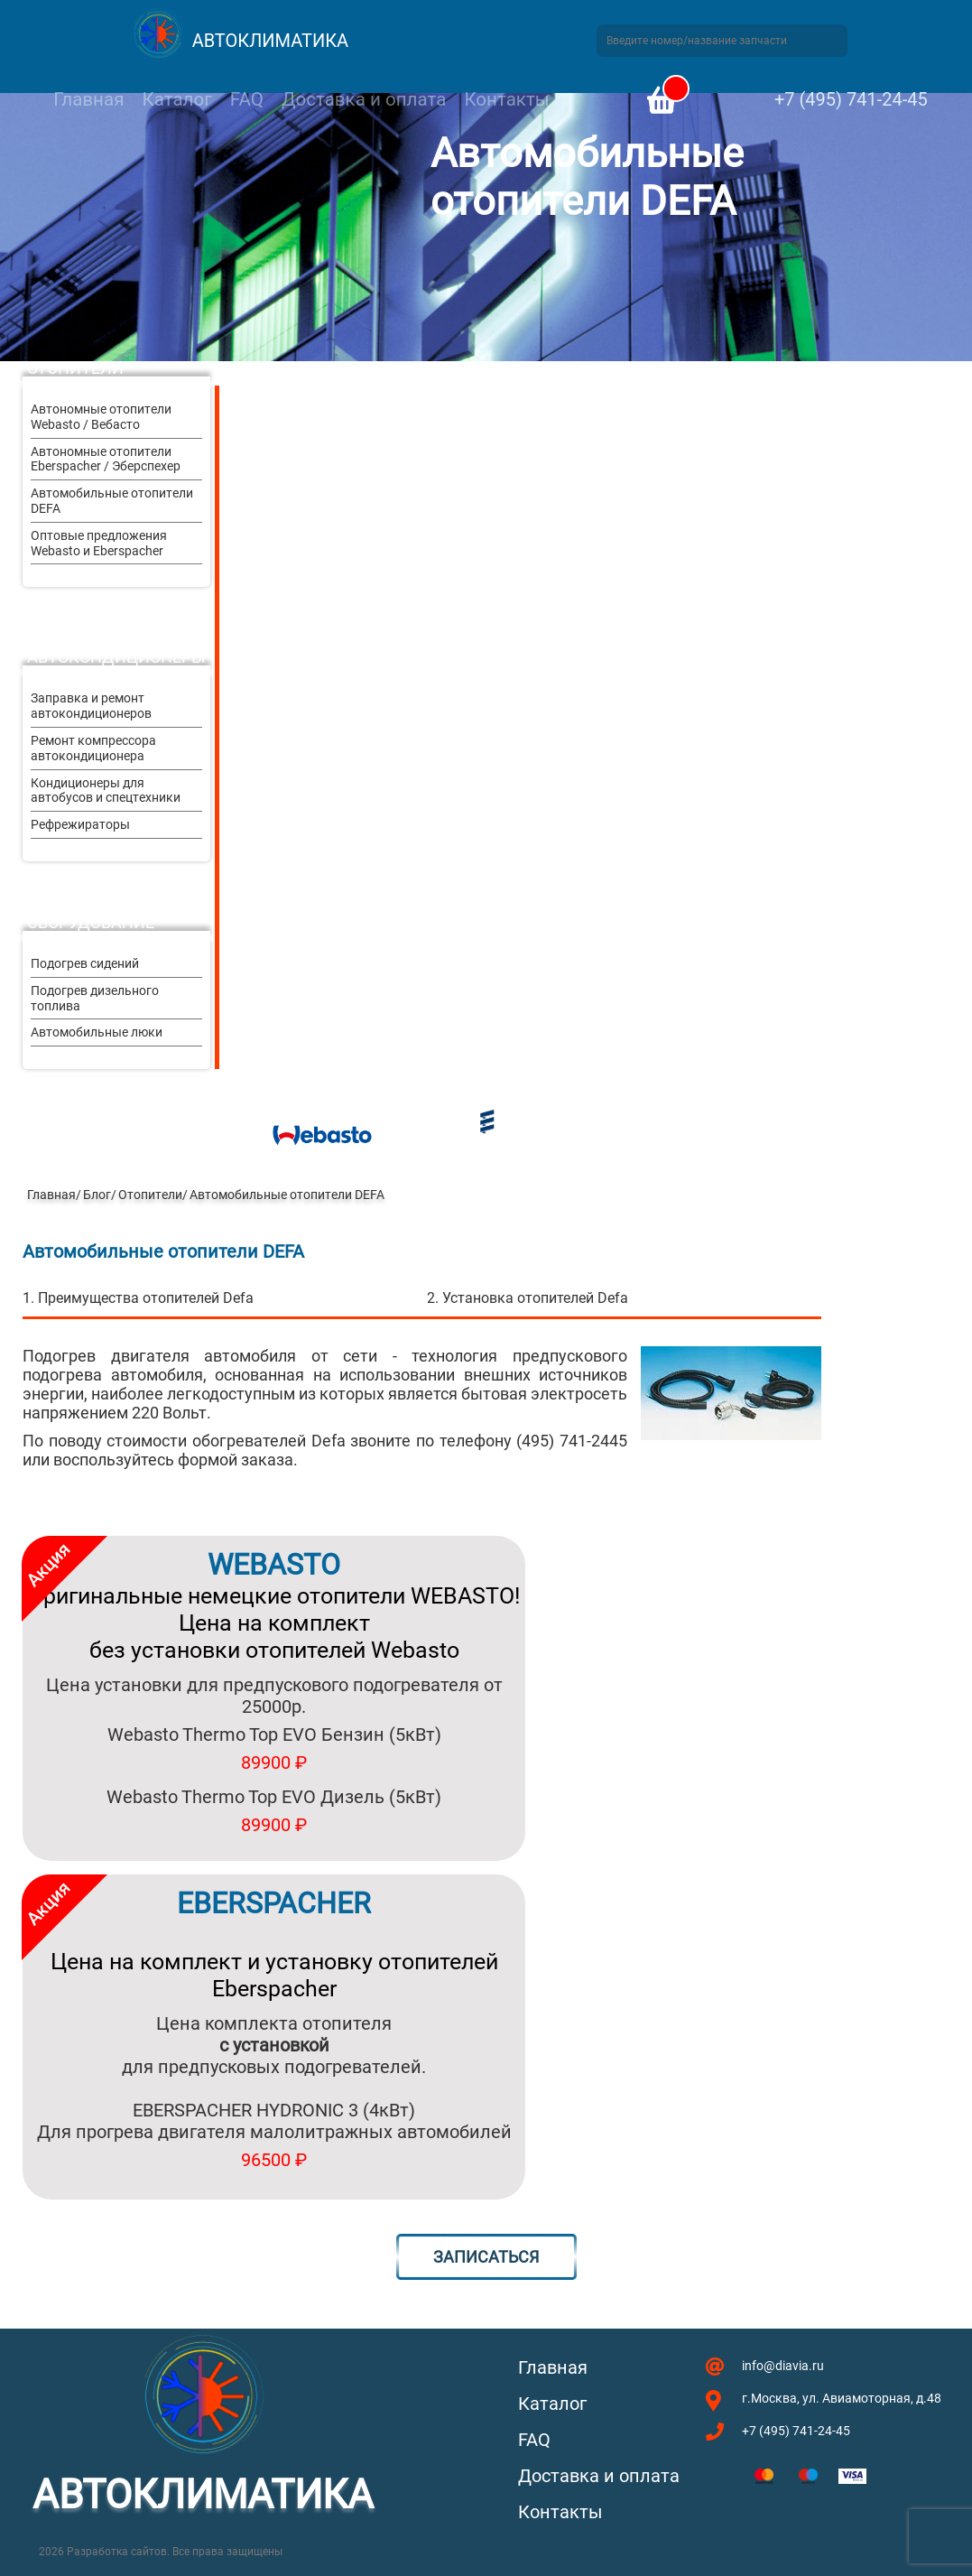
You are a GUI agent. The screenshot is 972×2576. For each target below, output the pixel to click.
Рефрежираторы (80, 824)
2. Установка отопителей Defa (527, 1298)
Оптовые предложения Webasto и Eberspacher (99, 543)
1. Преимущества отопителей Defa (138, 1298)
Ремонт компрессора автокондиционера (93, 748)
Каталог (176, 99)
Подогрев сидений (85, 963)
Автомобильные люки (96, 1032)
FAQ (247, 99)
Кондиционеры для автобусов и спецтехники (106, 790)
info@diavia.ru (783, 2365)
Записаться (486, 2256)
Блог (97, 1194)
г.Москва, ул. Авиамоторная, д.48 (841, 2398)
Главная (88, 99)
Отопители (75, 367)
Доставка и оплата (364, 99)
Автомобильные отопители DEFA (112, 501)
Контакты (506, 99)
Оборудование (90, 922)
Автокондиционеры (116, 656)
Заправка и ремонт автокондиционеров (91, 706)
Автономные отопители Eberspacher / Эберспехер (106, 459)
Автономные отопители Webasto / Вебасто (101, 417)
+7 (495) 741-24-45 (851, 99)
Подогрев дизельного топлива (95, 998)
